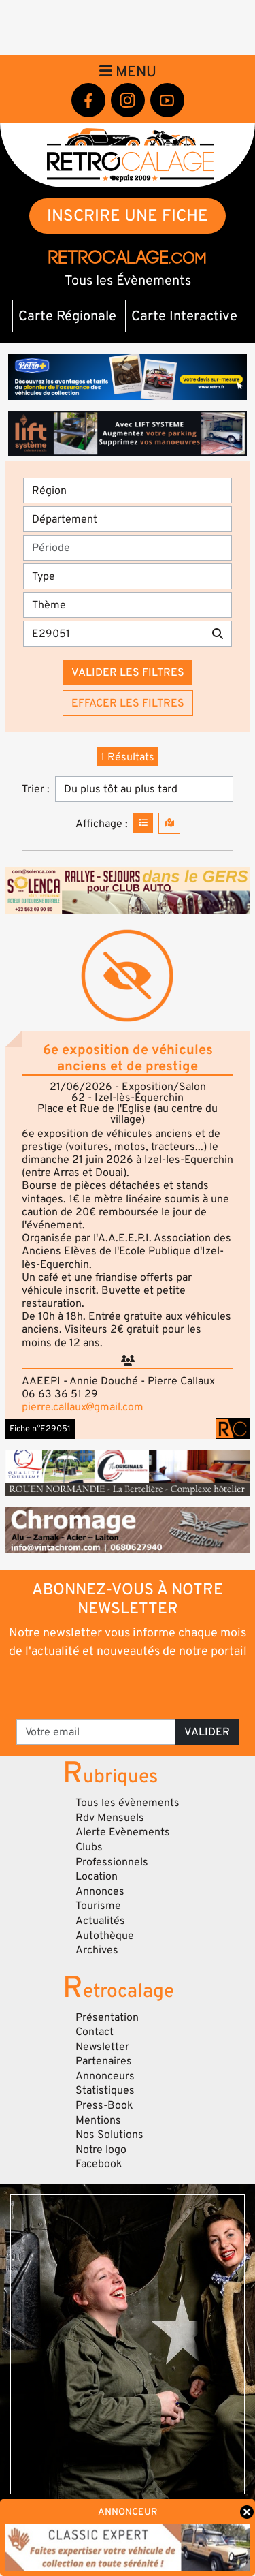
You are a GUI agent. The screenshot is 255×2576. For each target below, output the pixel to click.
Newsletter (102, 2046)
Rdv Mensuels (109, 1817)
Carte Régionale (67, 316)
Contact (94, 2031)
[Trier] (144, 789)
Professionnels (111, 1862)
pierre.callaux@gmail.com (82, 1406)
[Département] (127, 519)
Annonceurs (105, 2075)
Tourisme (98, 1905)
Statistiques (105, 2090)
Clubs (89, 1847)
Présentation (107, 2017)
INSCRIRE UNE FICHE (127, 215)
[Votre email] (96, 1732)
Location (96, 1876)
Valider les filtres (127, 672)
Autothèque (104, 1935)
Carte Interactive (184, 316)
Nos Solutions (109, 2134)
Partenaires (103, 2060)
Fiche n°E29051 (40, 1429)
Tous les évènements (127, 1802)
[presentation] (129, 1687)
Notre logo (100, 2149)
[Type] (127, 576)
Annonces (99, 1891)
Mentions (98, 2120)
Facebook (98, 2163)
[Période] (127, 548)
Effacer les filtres (127, 703)
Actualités (100, 1920)
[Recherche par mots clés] (113, 634)
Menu (127, 71)
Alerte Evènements (122, 1832)
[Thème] (127, 605)
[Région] (127, 490)
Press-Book (104, 2105)
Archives (96, 1949)
